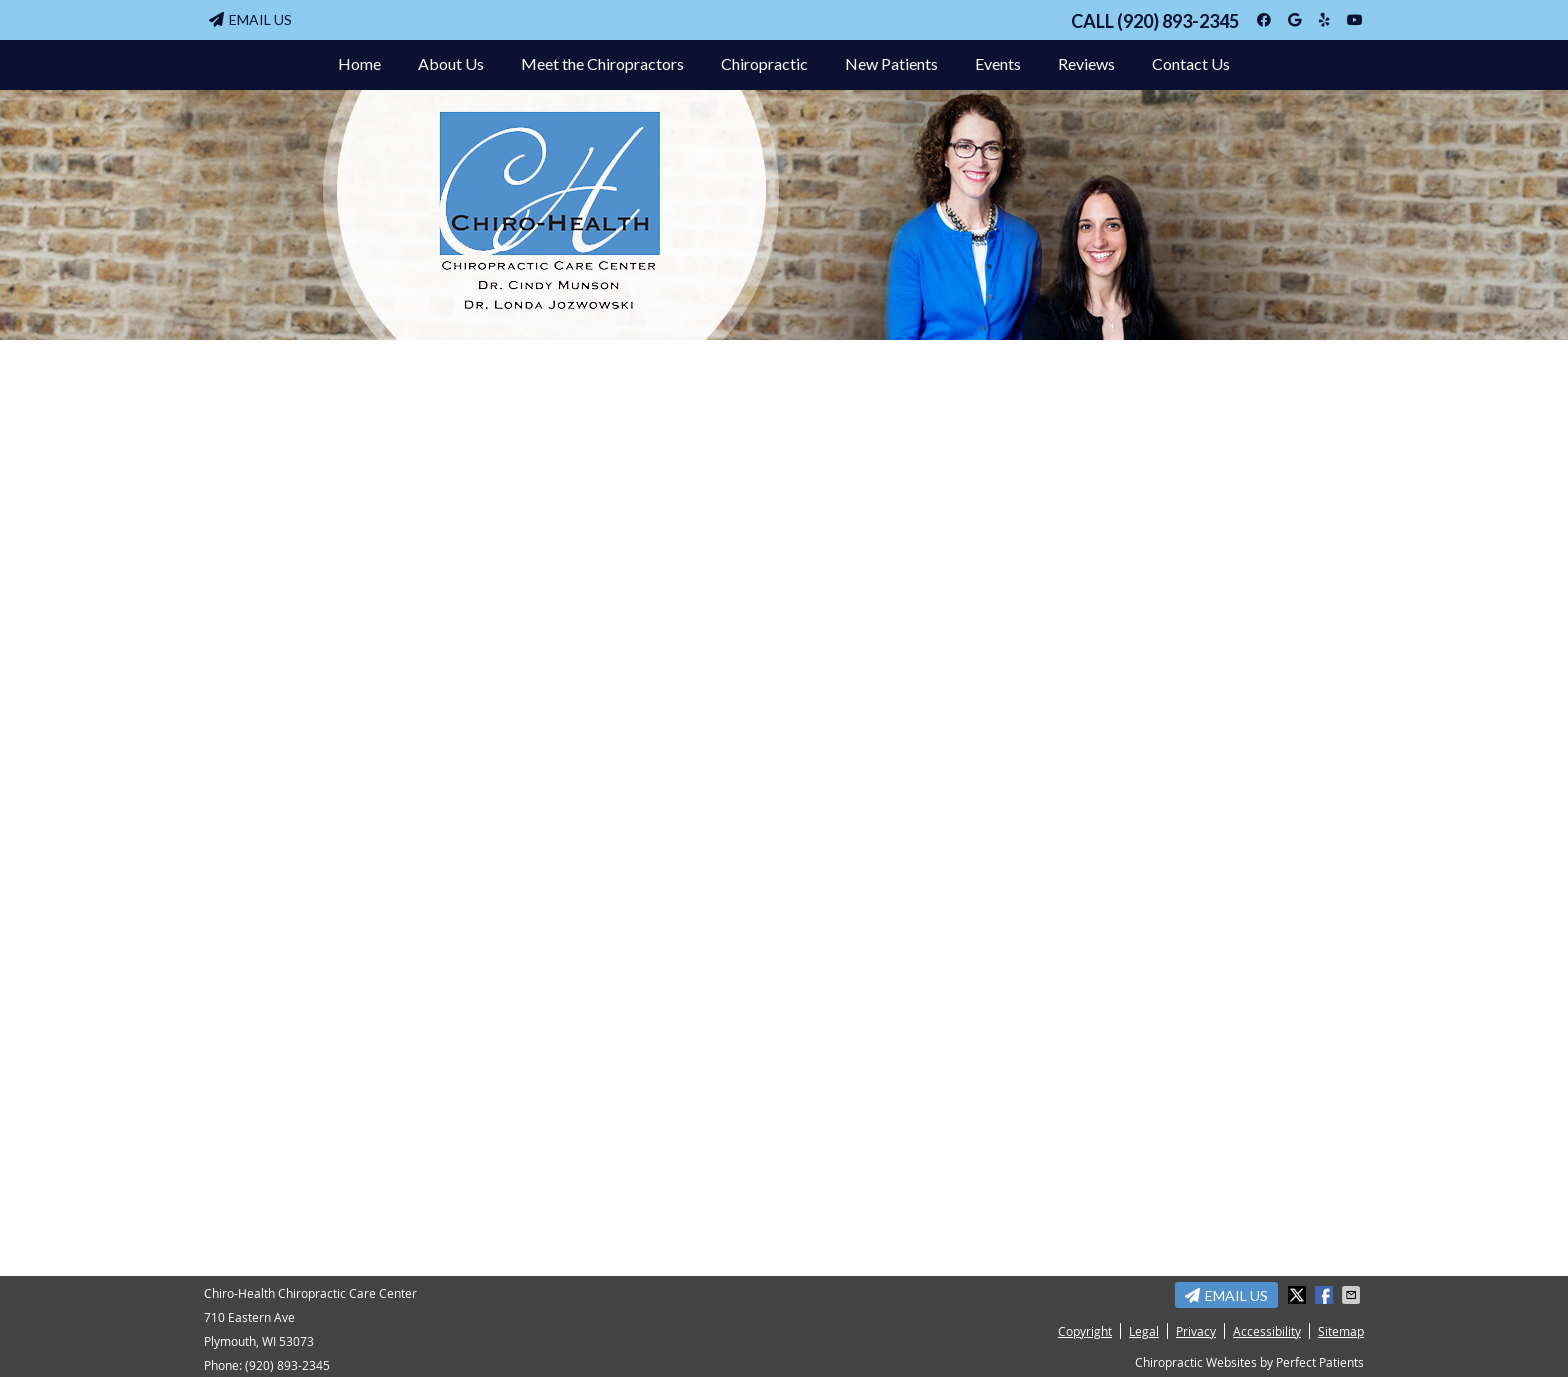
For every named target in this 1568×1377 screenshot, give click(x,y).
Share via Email (1353, 1295)
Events (998, 63)
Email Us (250, 19)
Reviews (1086, 63)
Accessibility (1267, 1331)
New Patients (891, 63)
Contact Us (1191, 63)
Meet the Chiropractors (602, 63)
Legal (1144, 1331)
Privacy (1196, 1331)
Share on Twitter (1299, 1295)
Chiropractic (764, 63)
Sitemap (1341, 1331)
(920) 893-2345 (1178, 21)
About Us (451, 63)
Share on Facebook (1326, 1295)
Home (359, 63)
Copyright (1085, 1331)
